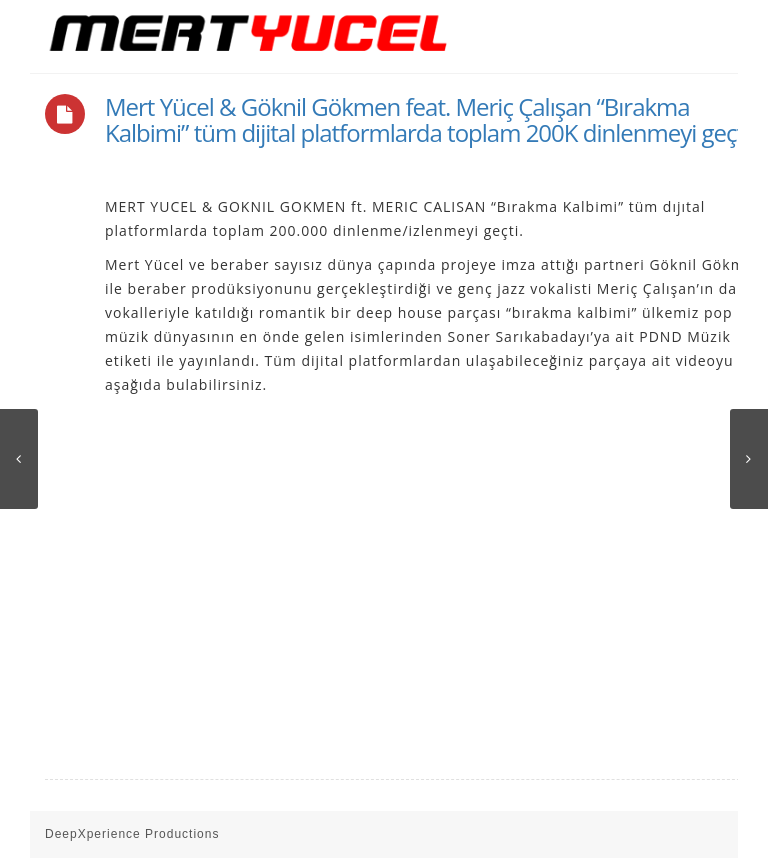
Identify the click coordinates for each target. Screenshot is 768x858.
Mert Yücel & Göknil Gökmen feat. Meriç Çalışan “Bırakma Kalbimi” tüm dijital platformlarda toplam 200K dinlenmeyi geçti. (429, 119)
